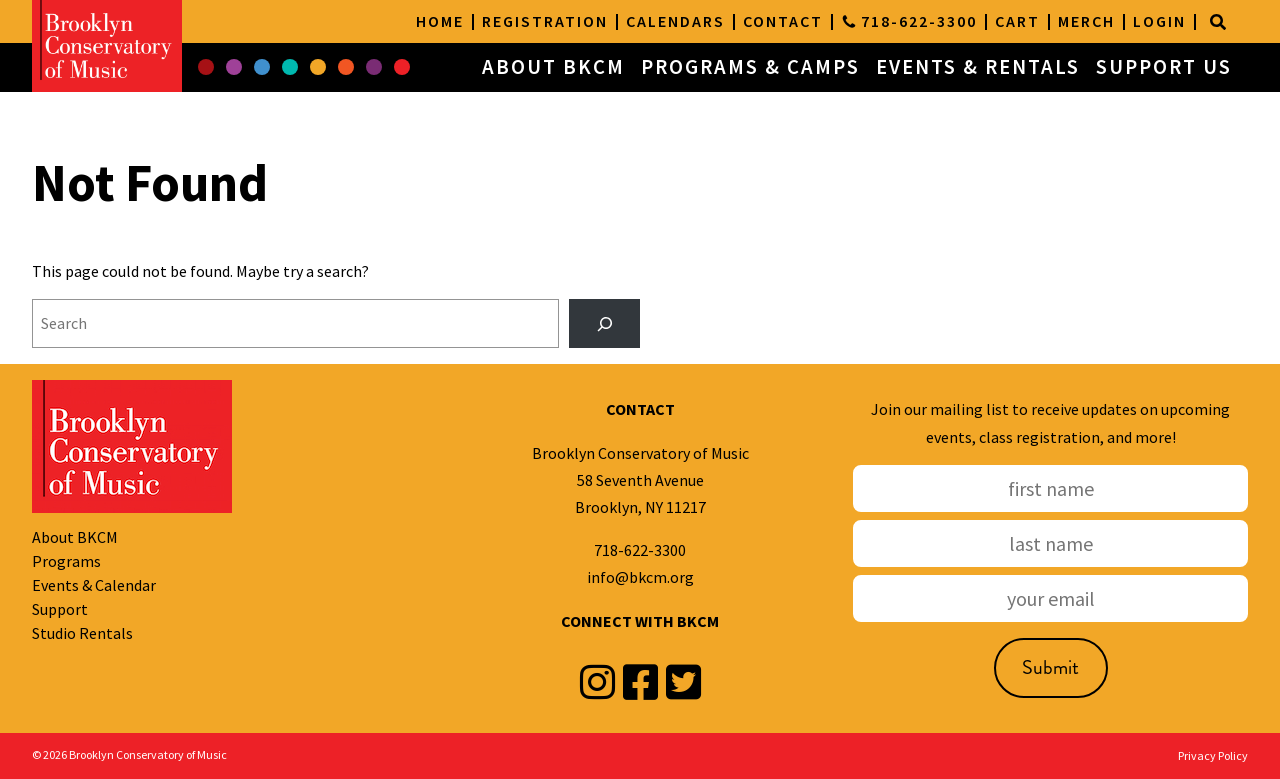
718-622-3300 (640, 550)
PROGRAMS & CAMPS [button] (750, 67)
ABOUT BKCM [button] (553, 67)
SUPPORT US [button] (1164, 67)
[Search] (1218, 22)
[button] (206, 68)
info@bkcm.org (640, 577)
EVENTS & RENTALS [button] (978, 67)
